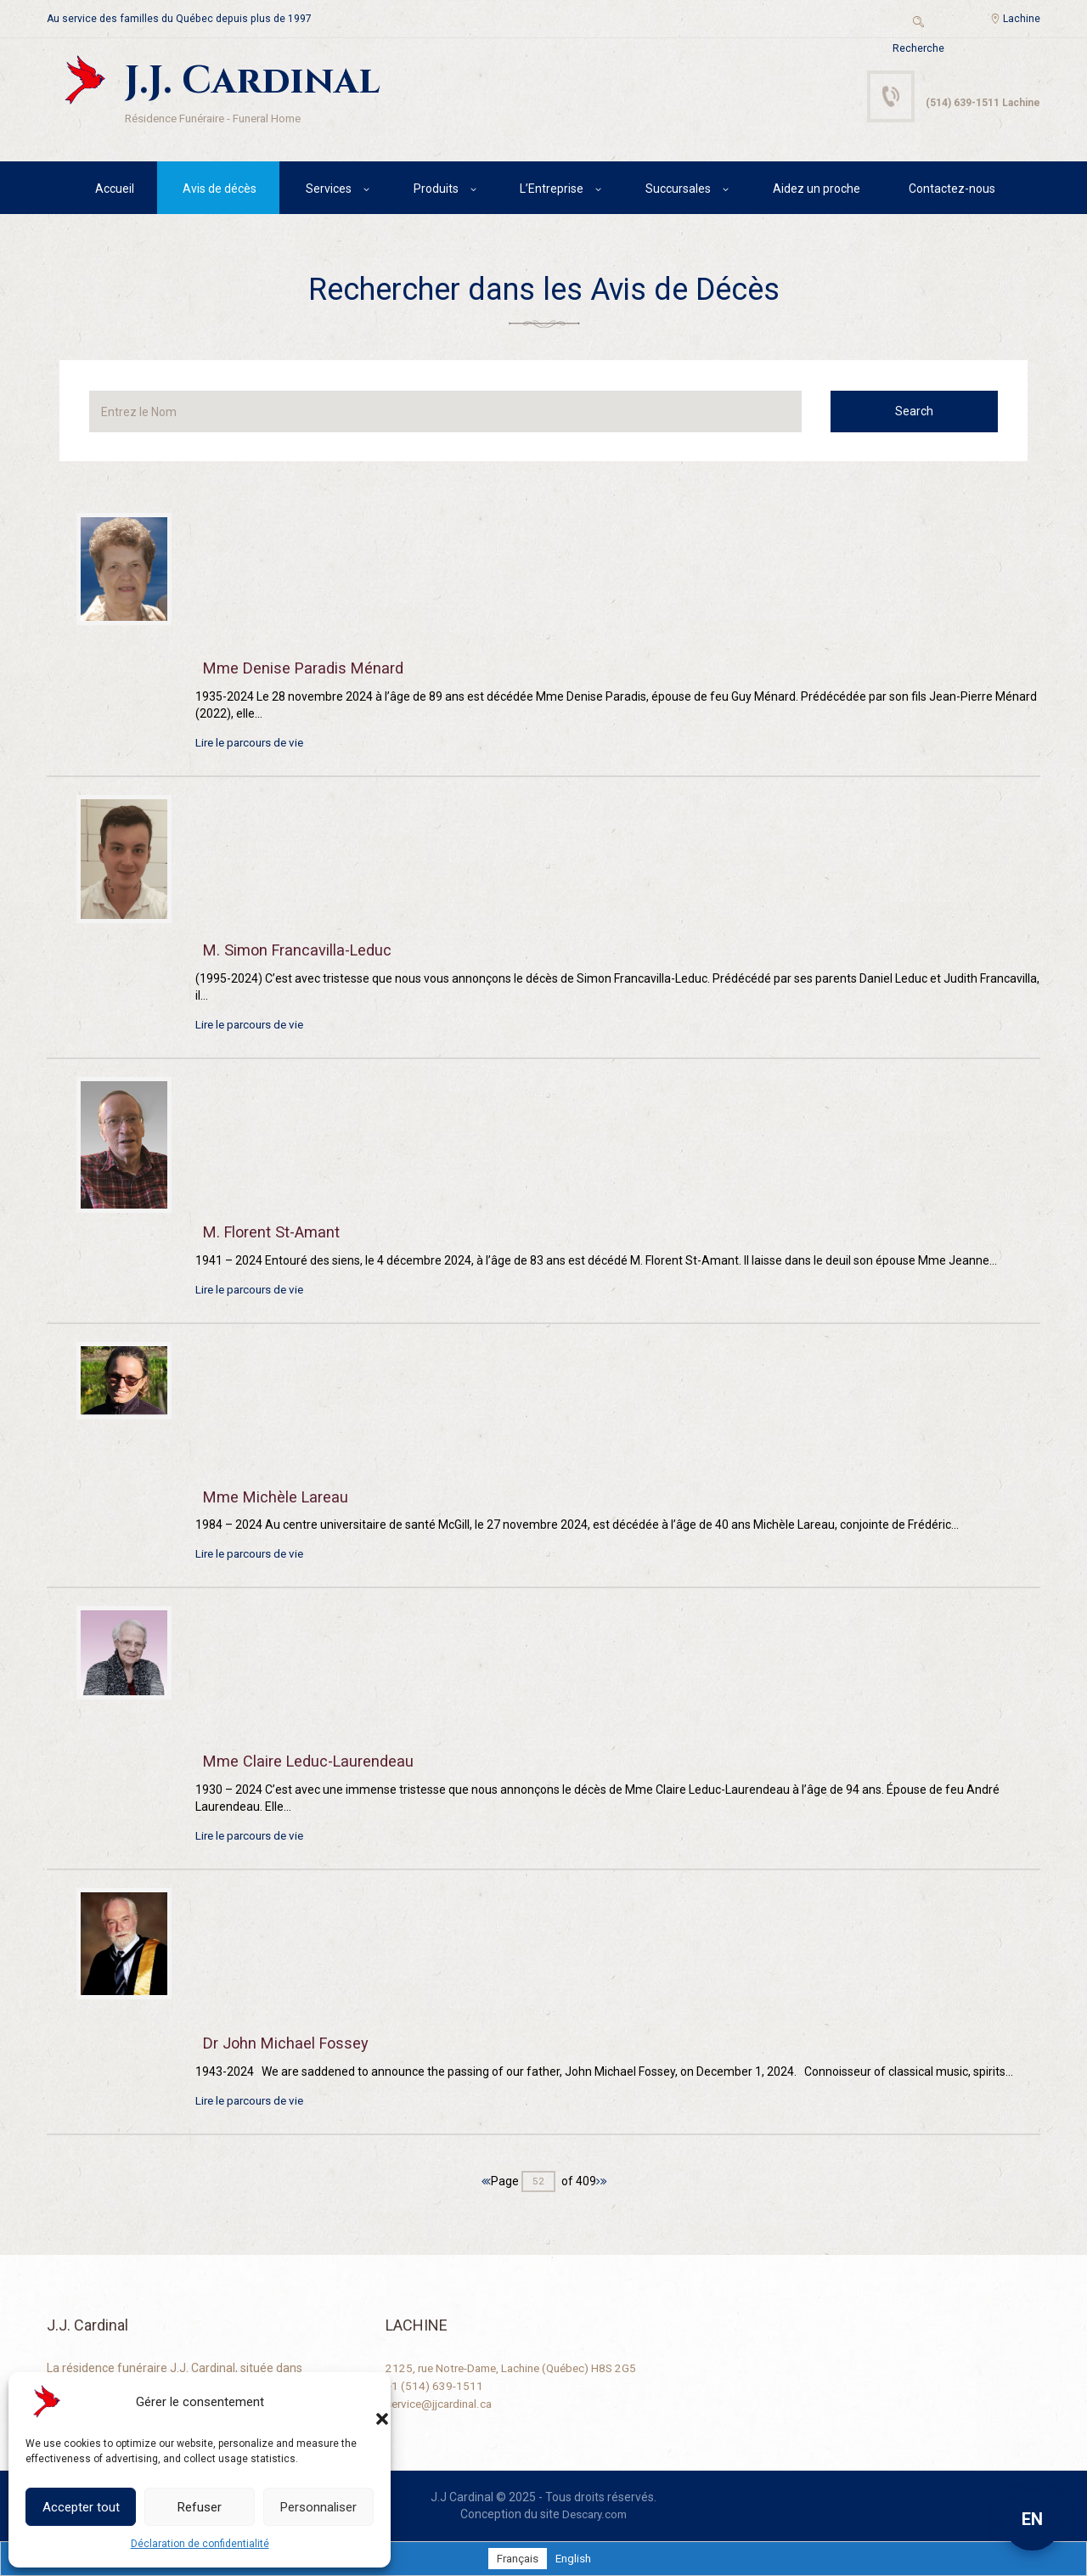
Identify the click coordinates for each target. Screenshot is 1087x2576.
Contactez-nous (952, 191)
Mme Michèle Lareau (282, 1497)
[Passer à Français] (516, 2557)
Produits (436, 191)
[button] (365, 2401)
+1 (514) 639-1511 (435, 2384)
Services (329, 191)
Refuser (199, 2507)
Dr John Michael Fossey (293, 2042)
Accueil (114, 191)
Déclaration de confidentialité (200, 2544)
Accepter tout (81, 2507)
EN (1032, 2519)
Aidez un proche (816, 191)
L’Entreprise (551, 191)
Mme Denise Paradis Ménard (311, 671)
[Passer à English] (574, 2557)
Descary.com (594, 2513)
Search (929, 414)
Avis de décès (219, 191)
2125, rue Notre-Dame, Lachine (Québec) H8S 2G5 (519, 2367)
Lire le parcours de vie (253, 746)
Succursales (678, 191)
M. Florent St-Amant (279, 1233)
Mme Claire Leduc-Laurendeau (317, 1761)
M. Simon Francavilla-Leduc (306, 952)
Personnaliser (318, 2507)
